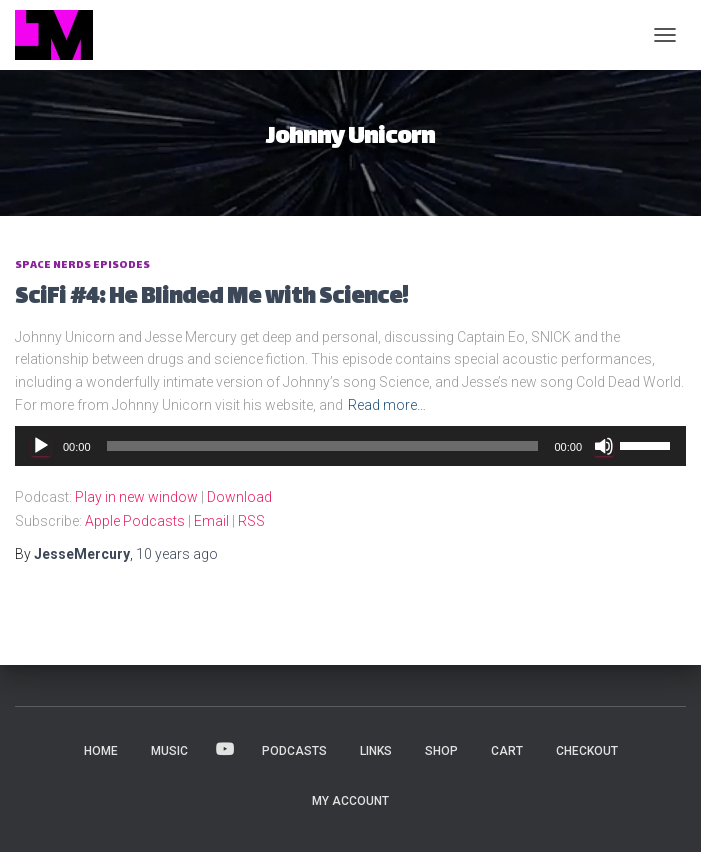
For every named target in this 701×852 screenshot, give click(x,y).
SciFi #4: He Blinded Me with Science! (211, 298)
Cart (507, 751)
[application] (350, 446)
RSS (251, 521)
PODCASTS (294, 751)
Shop (441, 751)
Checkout (587, 751)
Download (239, 497)
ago (177, 554)
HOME (101, 751)
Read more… (387, 405)
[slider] (323, 446)
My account (350, 801)
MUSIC (169, 751)
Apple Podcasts (135, 521)
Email (211, 521)
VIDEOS (225, 750)
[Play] (41, 446)
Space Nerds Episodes (82, 265)
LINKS (376, 751)
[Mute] (604, 446)
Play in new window (136, 497)
